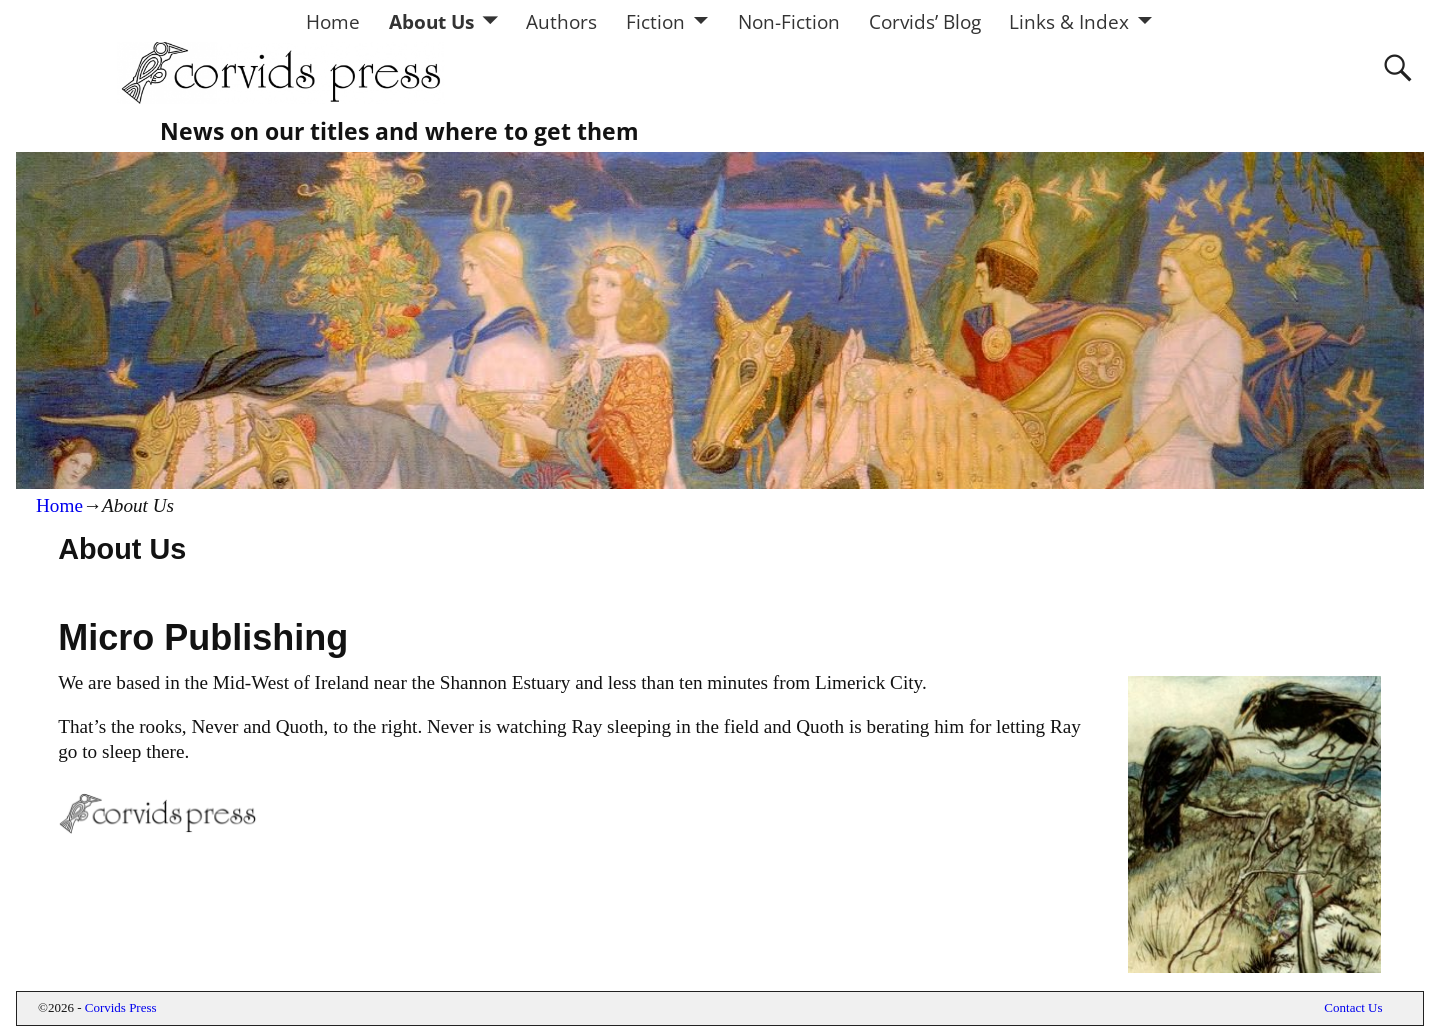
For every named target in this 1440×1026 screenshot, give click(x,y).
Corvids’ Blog (925, 21)
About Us (431, 21)
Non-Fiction (789, 21)
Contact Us (1353, 1007)
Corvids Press (121, 1007)
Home (333, 21)
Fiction (655, 21)
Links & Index (1069, 21)
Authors (561, 21)
